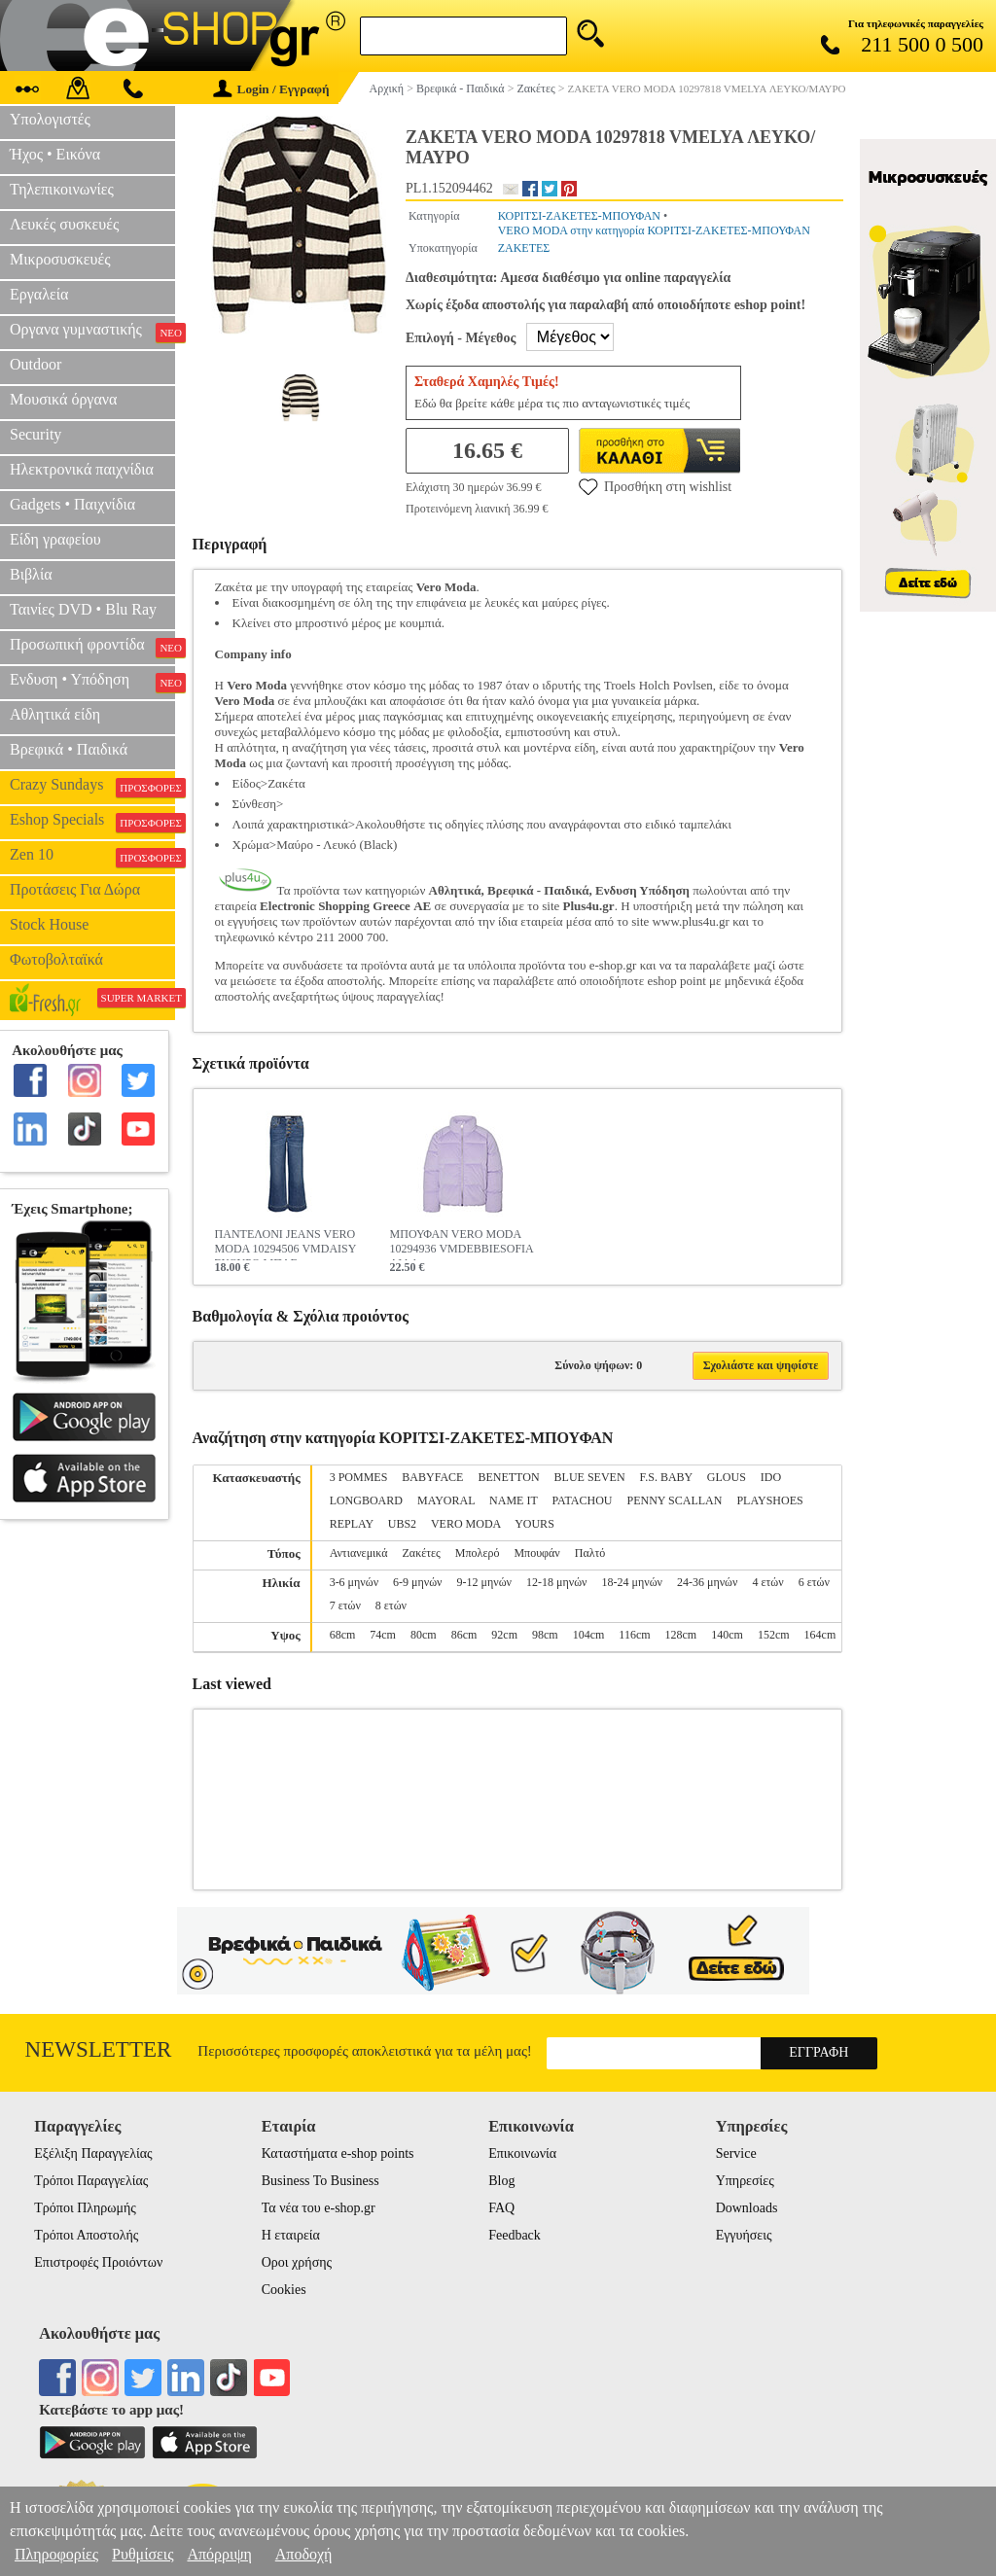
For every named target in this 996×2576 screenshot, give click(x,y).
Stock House (49, 924)
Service (736, 2153)
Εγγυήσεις (744, 2235)
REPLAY (352, 1524)
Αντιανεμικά (359, 1553)
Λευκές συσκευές (64, 224)
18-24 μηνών (632, 1582)
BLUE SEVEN (589, 1477)
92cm (504, 1634)
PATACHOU (582, 1500)
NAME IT (513, 1500)
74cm (383, 1634)
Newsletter (98, 2049)
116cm (634, 1634)
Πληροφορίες (56, 2554)
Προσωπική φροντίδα (92, 646)
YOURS (534, 1524)
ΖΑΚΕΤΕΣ (524, 248)
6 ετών (814, 1582)
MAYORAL (446, 1500)
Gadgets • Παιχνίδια (72, 504)
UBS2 (402, 1524)
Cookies (284, 2289)
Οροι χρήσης (297, 2262)
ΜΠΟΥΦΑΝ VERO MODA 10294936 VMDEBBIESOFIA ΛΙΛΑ (461, 1243)
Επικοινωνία (522, 2153)
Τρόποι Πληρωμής (85, 2208)
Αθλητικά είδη (55, 714)
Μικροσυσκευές (60, 259)
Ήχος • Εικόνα (55, 154)
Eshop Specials (92, 821)
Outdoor (35, 364)
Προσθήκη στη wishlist (655, 486)
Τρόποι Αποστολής (86, 2235)
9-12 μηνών (484, 1582)
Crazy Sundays (92, 786)
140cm (727, 1634)
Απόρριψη (219, 2554)
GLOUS (726, 1477)
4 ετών (767, 1582)
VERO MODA (466, 1524)
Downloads (747, 2208)
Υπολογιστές (50, 119)
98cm (545, 1634)
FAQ (501, 2208)
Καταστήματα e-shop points (338, 2153)
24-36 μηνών (707, 1582)
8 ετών (391, 1605)
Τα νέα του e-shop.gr (318, 2208)
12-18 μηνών (556, 1582)
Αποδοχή (304, 2554)
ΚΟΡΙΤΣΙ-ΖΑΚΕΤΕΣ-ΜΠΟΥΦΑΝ (579, 216)
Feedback (514, 2235)
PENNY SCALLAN (675, 1500)
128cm (681, 1634)
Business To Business (320, 2180)
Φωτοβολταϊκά (56, 959)
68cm (343, 1634)
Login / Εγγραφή (271, 89)
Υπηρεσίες (745, 2180)
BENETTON (508, 1477)
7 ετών (345, 1605)
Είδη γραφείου (55, 539)
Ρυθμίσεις (142, 2554)
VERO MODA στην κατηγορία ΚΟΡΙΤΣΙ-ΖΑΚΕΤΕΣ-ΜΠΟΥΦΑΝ (654, 230)
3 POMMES (359, 1477)
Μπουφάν (536, 1553)
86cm (464, 1634)
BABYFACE (432, 1477)
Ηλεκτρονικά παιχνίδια (82, 469)
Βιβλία (31, 574)
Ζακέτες (422, 1553)
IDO (771, 1477)
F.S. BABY (666, 1477)
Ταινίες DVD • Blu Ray (83, 609)
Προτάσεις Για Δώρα (75, 889)
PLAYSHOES (769, 1500)
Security (35, 434)
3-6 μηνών (354, 1582)
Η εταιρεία (291, 2235)
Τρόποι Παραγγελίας (91, 2180)
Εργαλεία (39, 294)
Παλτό (590, 1553)
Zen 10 (92, 856)
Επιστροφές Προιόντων (98, 2262)
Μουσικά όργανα (63, 399)
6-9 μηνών (417, 1582)
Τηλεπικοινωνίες (62, 189)
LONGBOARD (366, 1500)
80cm (423, 1634)
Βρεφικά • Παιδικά (68, 749)
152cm (774, 1634)
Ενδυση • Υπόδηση (92, 681)
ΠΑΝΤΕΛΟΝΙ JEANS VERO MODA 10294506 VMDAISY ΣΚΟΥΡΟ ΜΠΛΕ (285, 1243)
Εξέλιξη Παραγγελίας (93, 2153)
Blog (501, 2180)
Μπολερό (477, 1553)
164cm (820, 1634)
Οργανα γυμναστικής (92, 331)
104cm (589, 1634)
